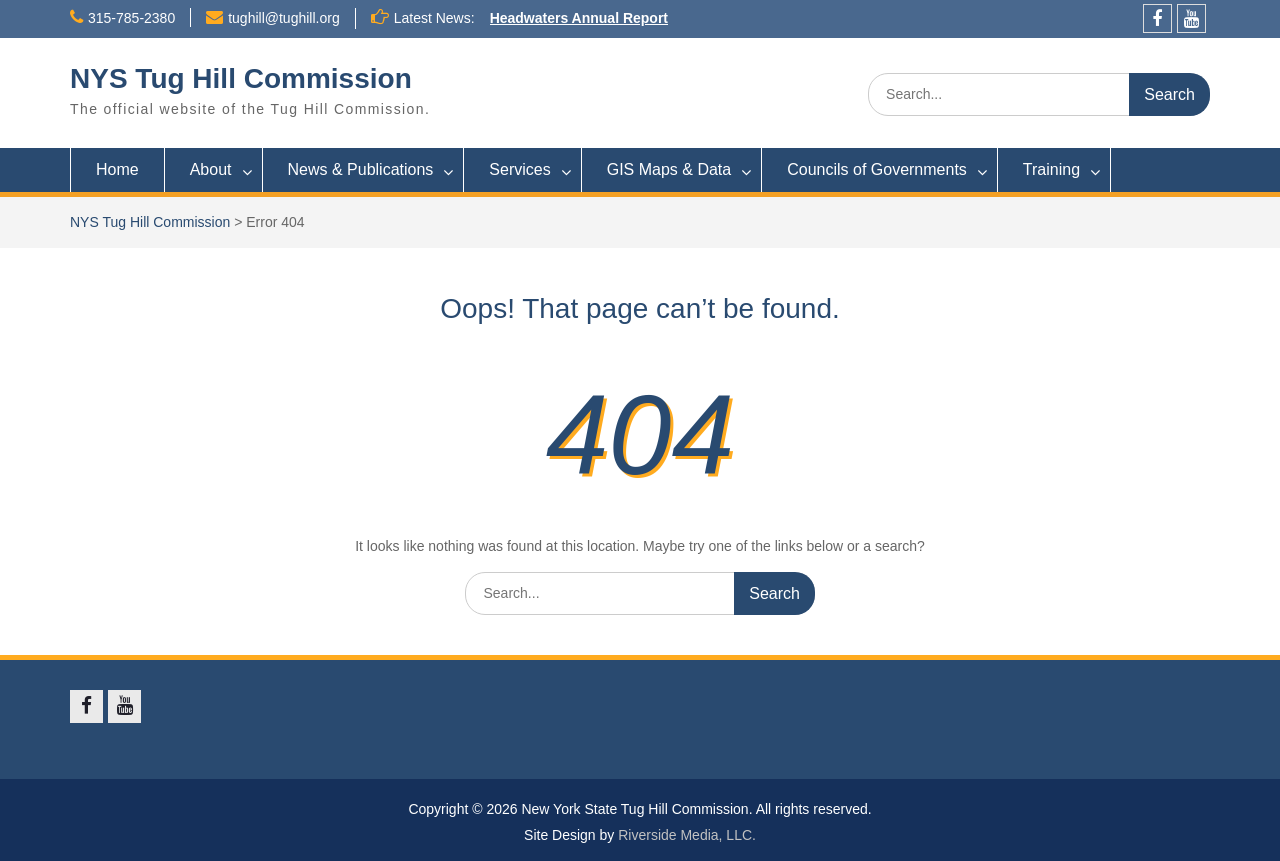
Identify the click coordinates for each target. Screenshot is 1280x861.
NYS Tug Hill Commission (241, 78)
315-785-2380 (131, 18)
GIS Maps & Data (669, 169)
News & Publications (361, 169)
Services (519, 169)
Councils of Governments (877, 169)
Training (1051, 169)
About (211, 169)
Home (117, 169)
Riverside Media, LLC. (687, 835)
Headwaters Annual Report (579, 18)
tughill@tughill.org (284, 18)
